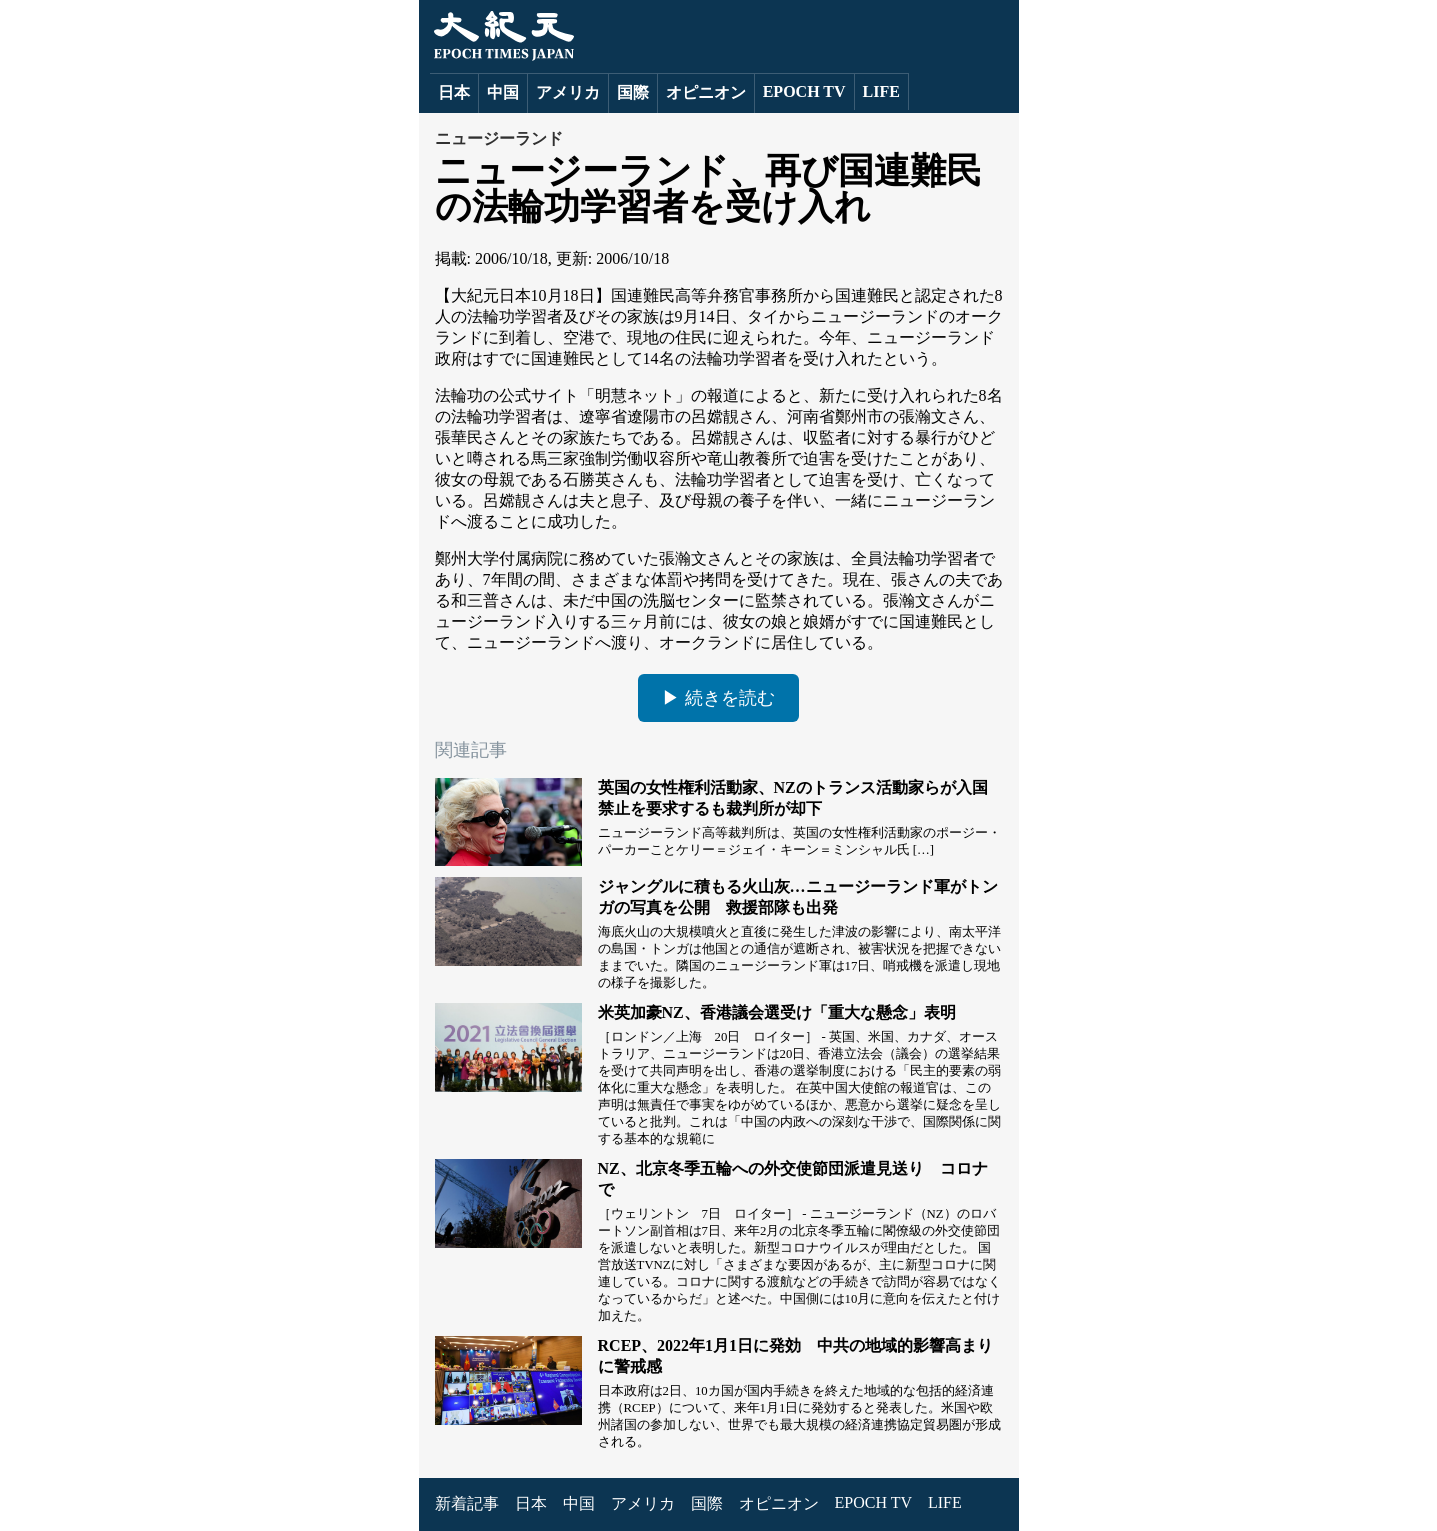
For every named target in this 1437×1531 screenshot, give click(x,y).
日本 (454, 92)
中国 (503, 92)
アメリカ (568, 92)
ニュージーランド (499, 138)
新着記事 (467, 1503)
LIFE (881, 91)
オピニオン (706, 92)
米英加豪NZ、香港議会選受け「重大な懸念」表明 (777, 1012)
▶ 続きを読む (718, 698)
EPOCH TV (804, 91)
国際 (633, 92)
